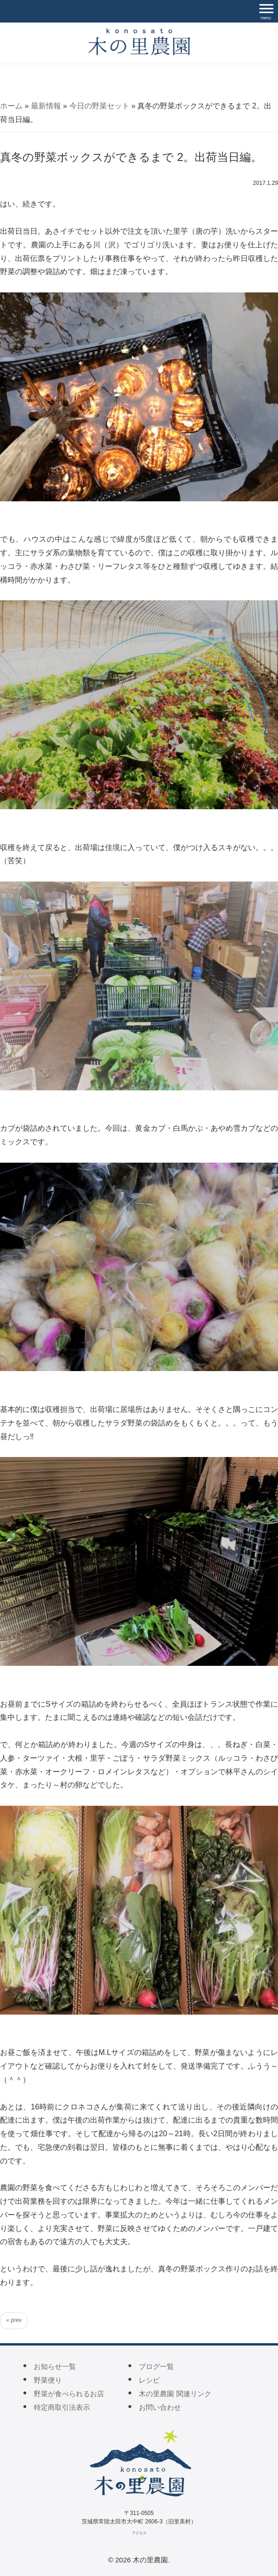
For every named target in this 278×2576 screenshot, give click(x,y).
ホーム (11, 106)
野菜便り (48, 2380)
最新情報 (46, 106)
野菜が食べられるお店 (69, 2394)
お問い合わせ (160, 2407)
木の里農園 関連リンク (175, 2394)
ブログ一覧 (156, 2366)
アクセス (139, 2533)
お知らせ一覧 (55, 2366)
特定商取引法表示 (62, 2407)
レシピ (149, 2380)
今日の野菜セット (99, 106)
